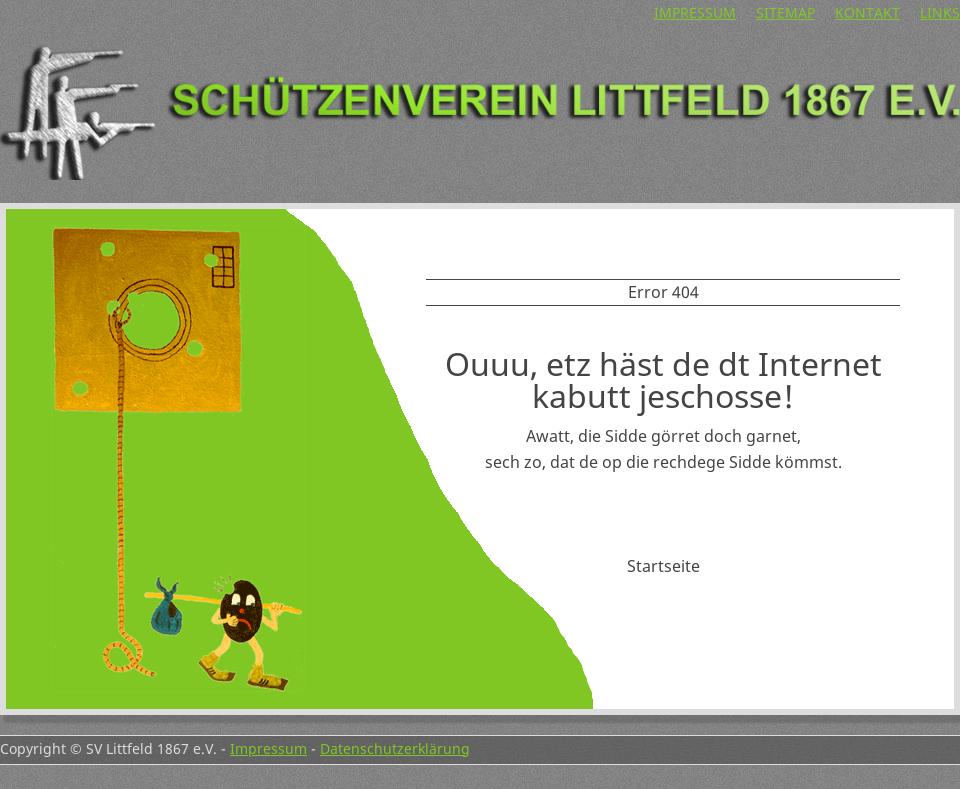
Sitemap (785, 12)
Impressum (695, 12)
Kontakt (867, 12)
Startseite (663, 566)
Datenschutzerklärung (395, 748)
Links (940, 12)
